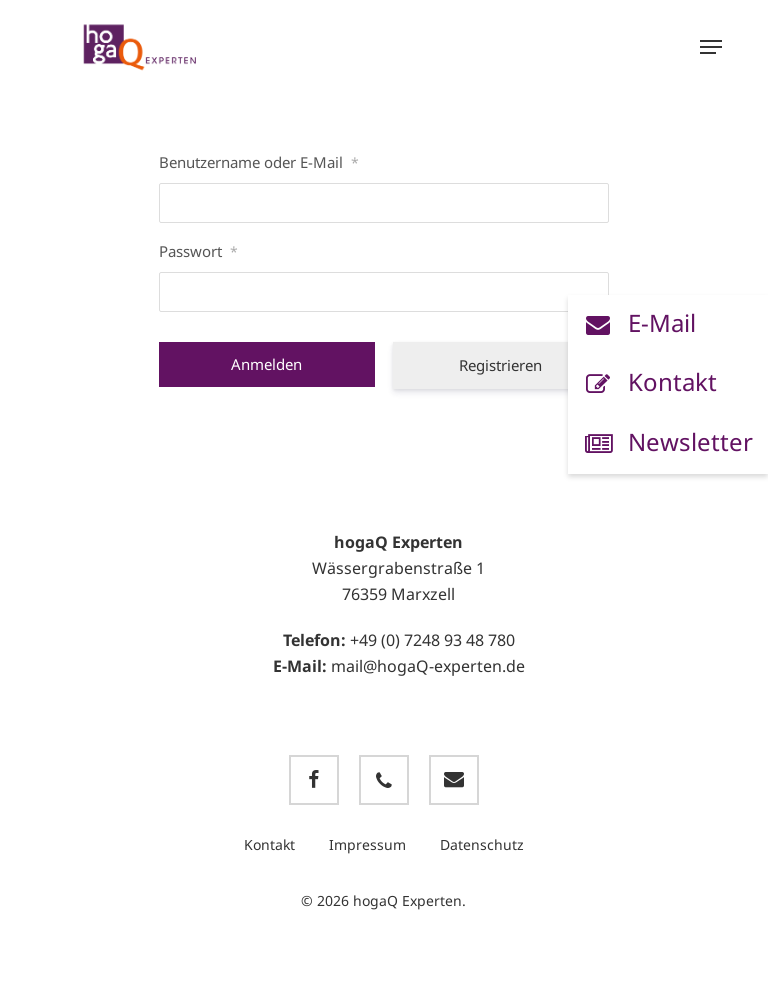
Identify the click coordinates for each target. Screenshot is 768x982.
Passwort (198, 251)
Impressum (367, 844)
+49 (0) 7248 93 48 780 (432, 640)
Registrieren (500, 365)
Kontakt (269, 844)
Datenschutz (482, 844)
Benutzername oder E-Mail (259, 162)
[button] (711, 47)
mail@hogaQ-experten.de (428, 666)
